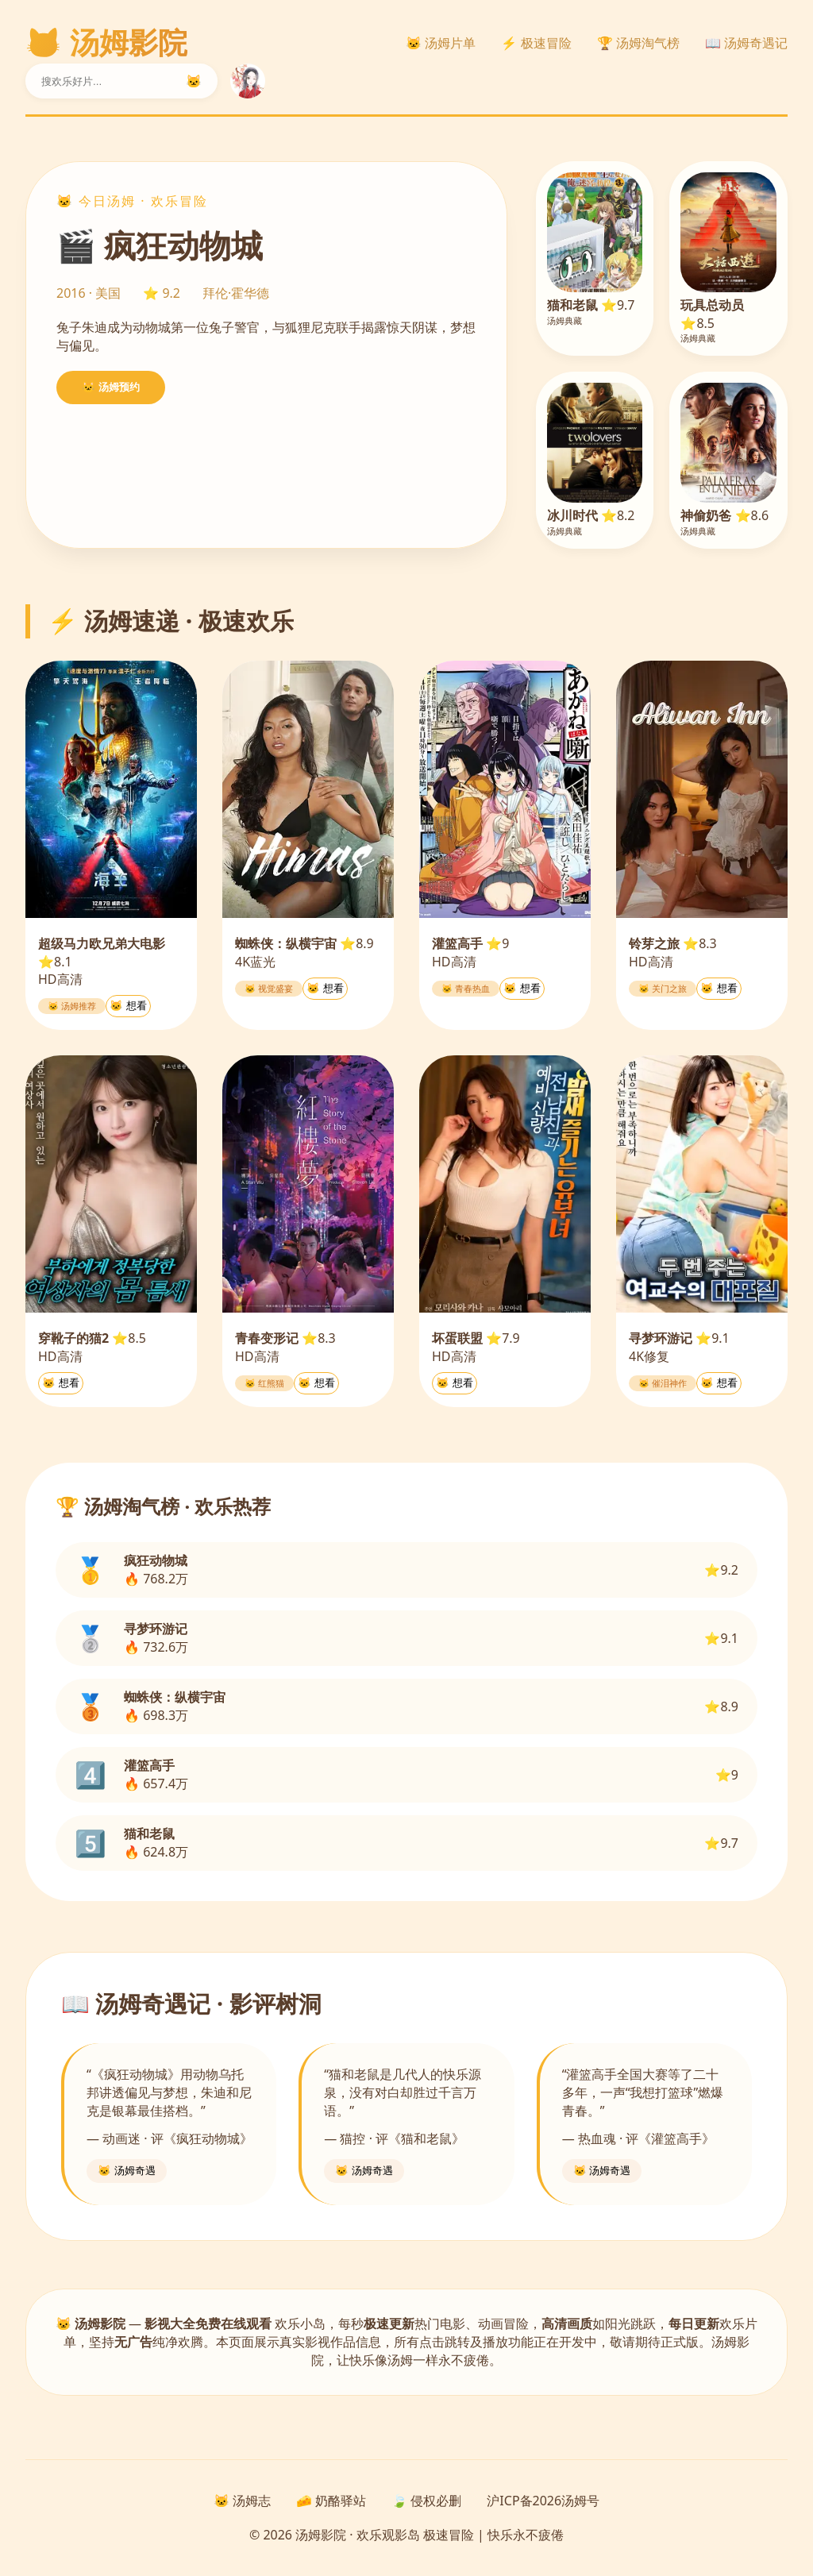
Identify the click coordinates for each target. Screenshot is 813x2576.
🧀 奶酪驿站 (331, 2500)
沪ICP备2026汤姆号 (543, 2500)
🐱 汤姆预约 (111, 387)
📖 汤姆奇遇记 (746, 43)
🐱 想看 (128, 1006)
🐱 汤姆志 (242, 2500)
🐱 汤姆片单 (441, 43)
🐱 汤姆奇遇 (127, 2171)
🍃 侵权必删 (426, 2500)
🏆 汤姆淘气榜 (638, 43)
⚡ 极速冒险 (536, 43)
